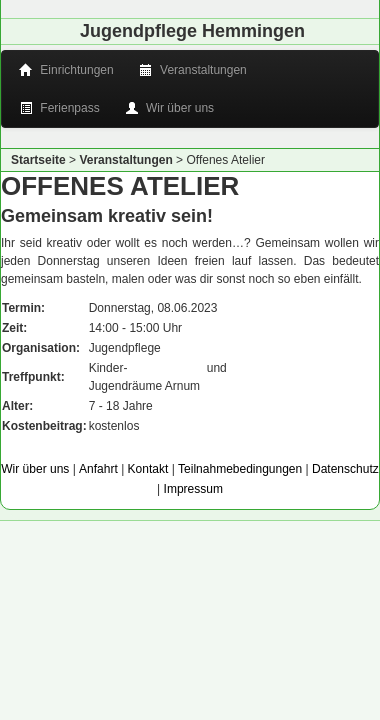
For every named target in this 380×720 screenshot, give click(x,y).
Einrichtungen (68, 70)
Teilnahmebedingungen (240, 469)
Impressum (193, 489)
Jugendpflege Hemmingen (192, 31)
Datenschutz (345, 469)
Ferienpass (61, 108)
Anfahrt (98, 469)
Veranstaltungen (194, 70)
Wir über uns (171, 108)
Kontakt (148, 469)
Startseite (38, 160)
